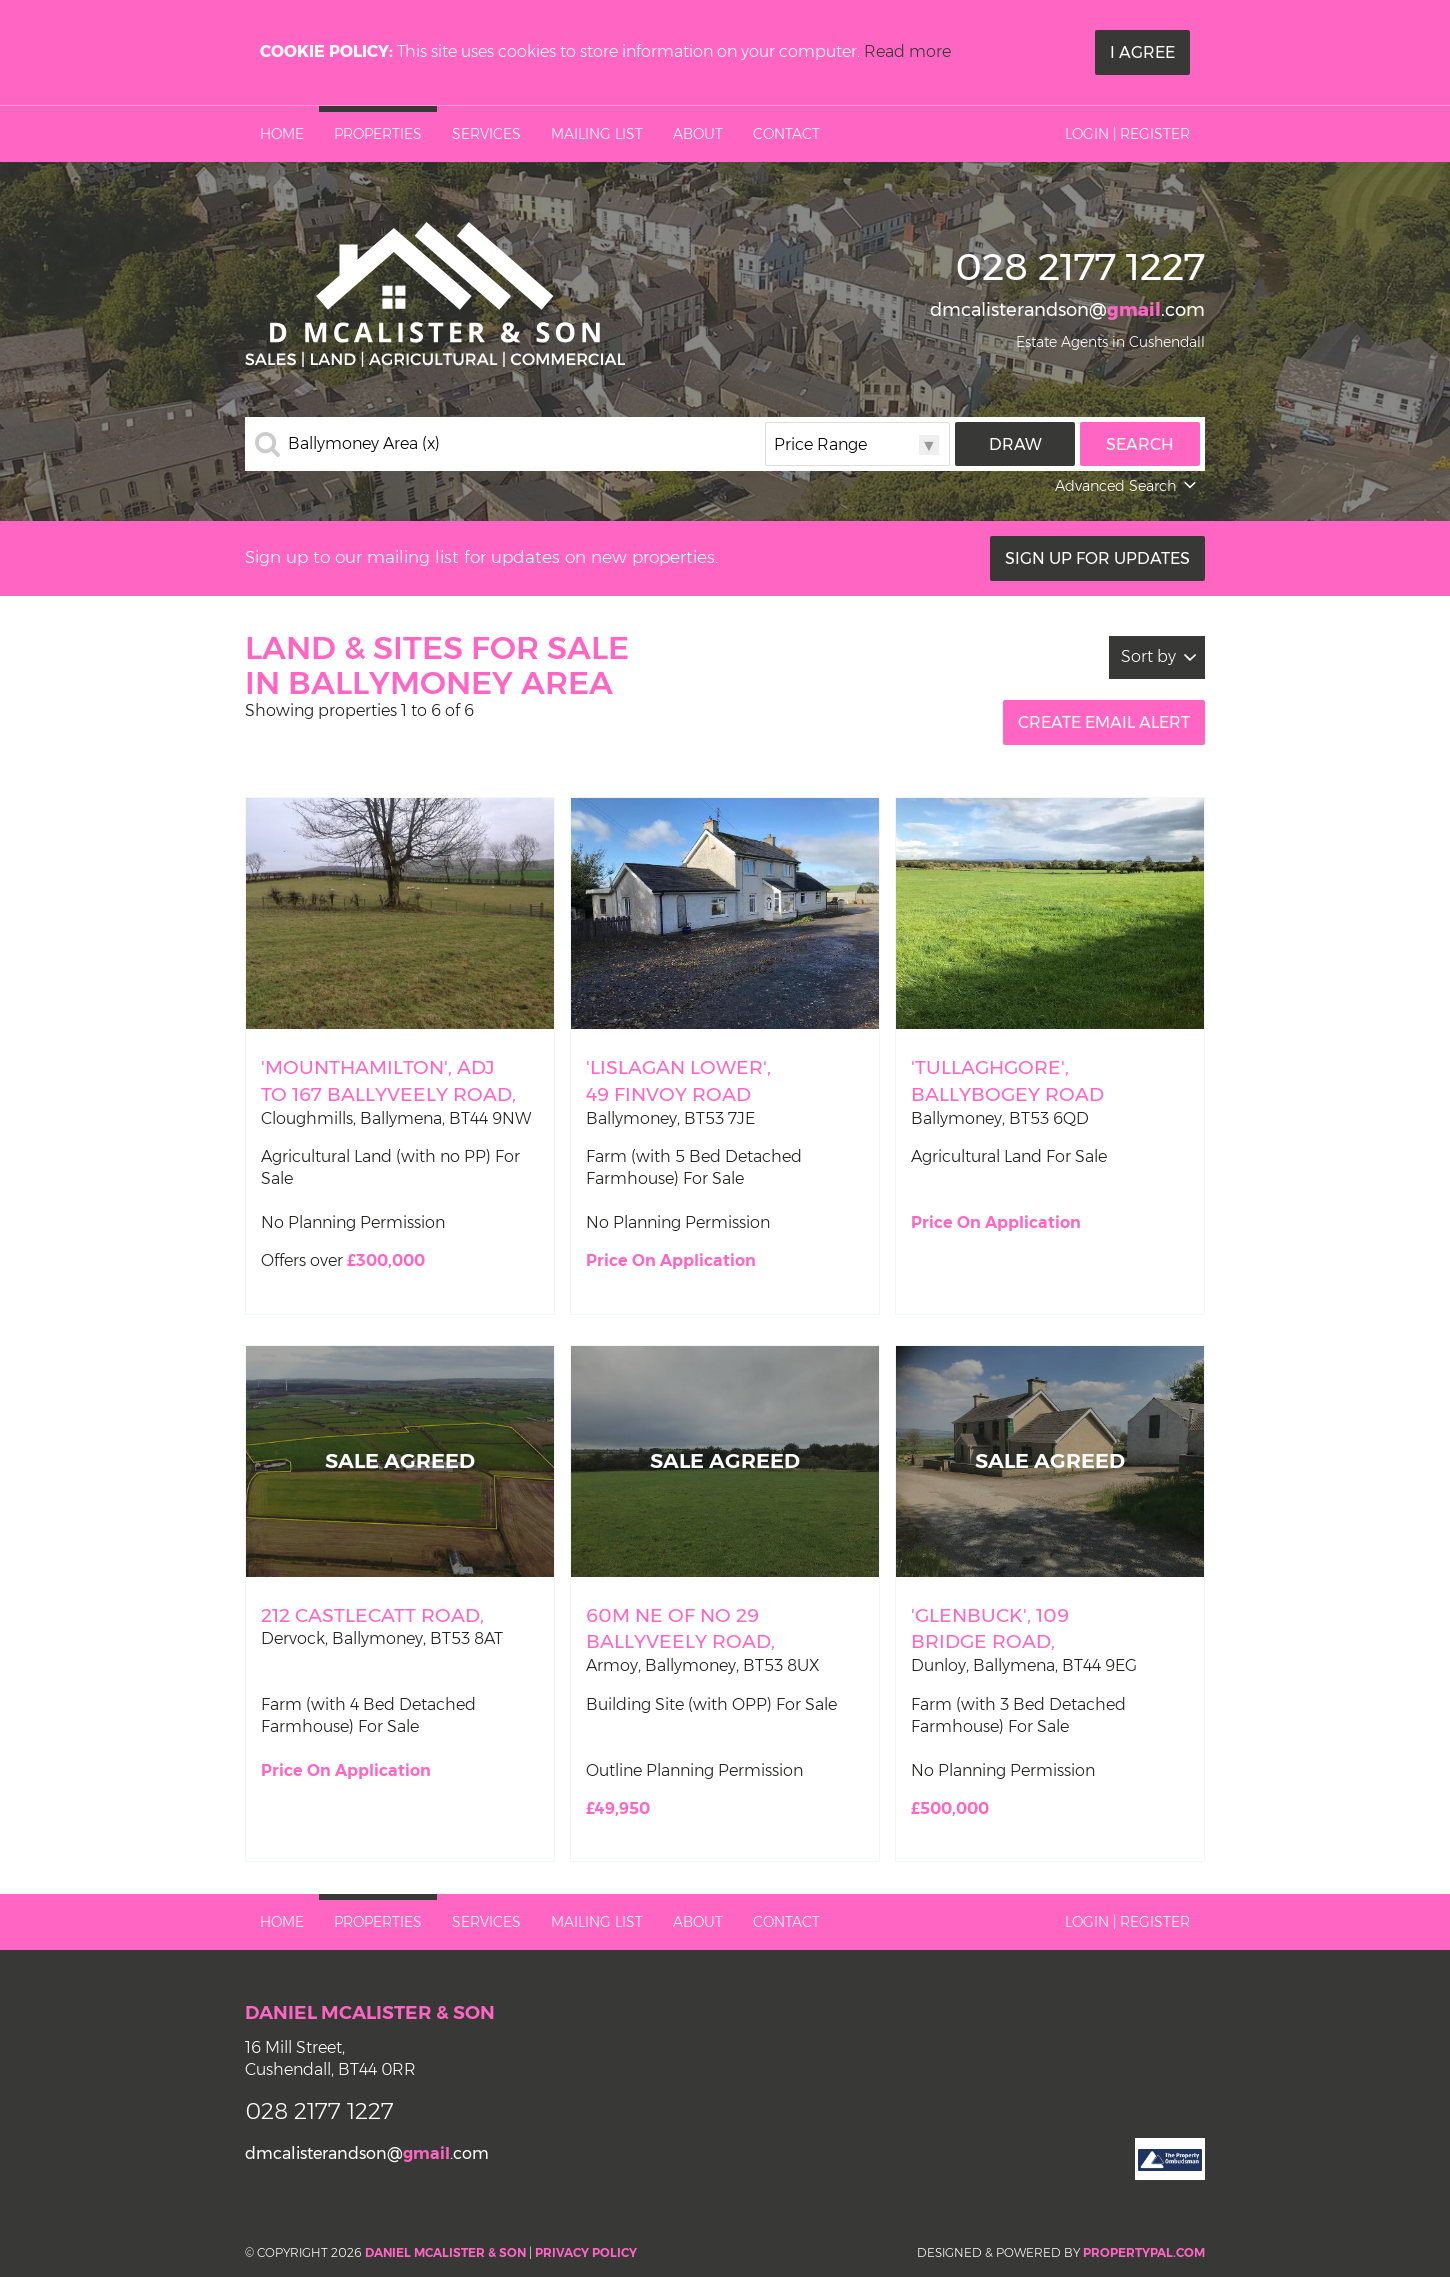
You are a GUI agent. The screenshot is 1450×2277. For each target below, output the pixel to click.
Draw (1015, 444)
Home (282, 134)
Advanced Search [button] (1127, 486)
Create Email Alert (1104, 722)
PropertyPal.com (1144, 2252)
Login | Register (1127, 134)
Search (1140, 444)
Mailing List (597, 134)
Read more (907, 51)
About (698, 134)
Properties (378, 134)
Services (486, 134)
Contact (786, 134)
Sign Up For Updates (1097, 558)
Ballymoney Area (364, 444)
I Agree (1142, 52)
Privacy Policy (586, 2252)
